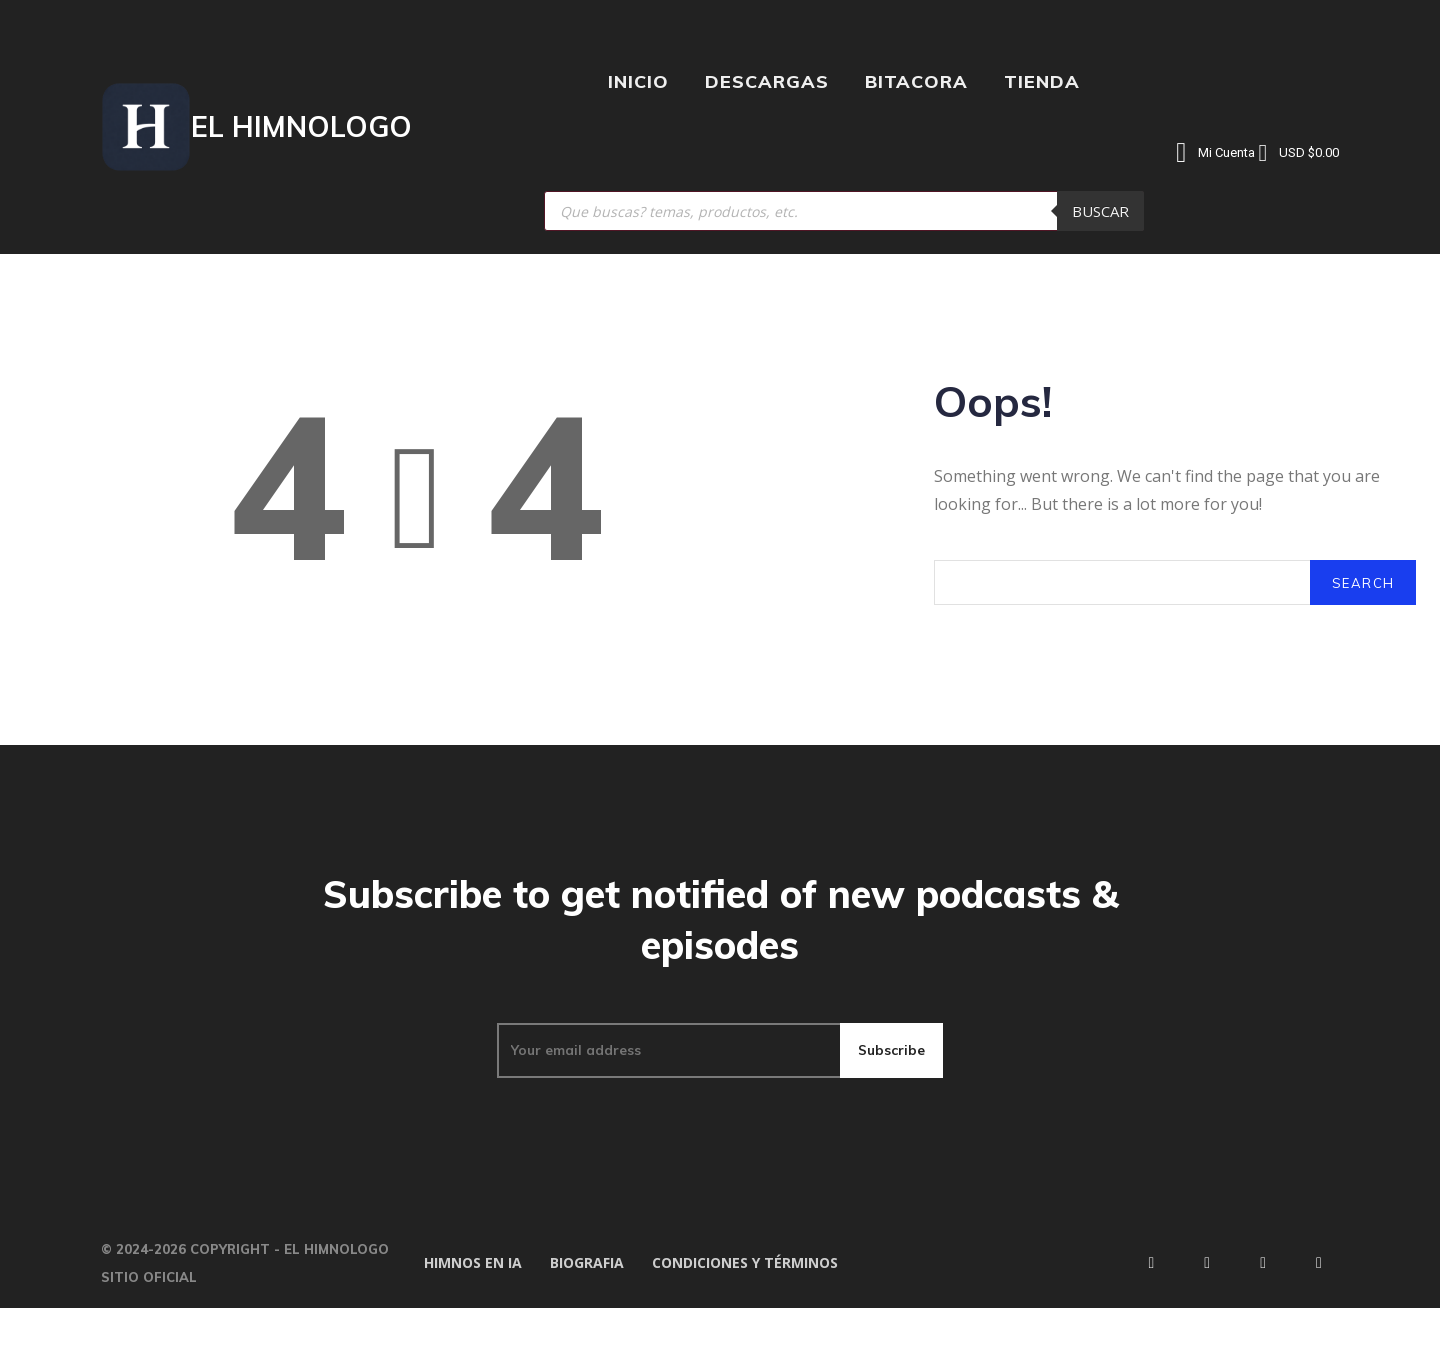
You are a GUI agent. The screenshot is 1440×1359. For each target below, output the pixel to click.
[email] (667, 1095)
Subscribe (891, 1095)
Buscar (1100, 211)
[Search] (1361, 598)
